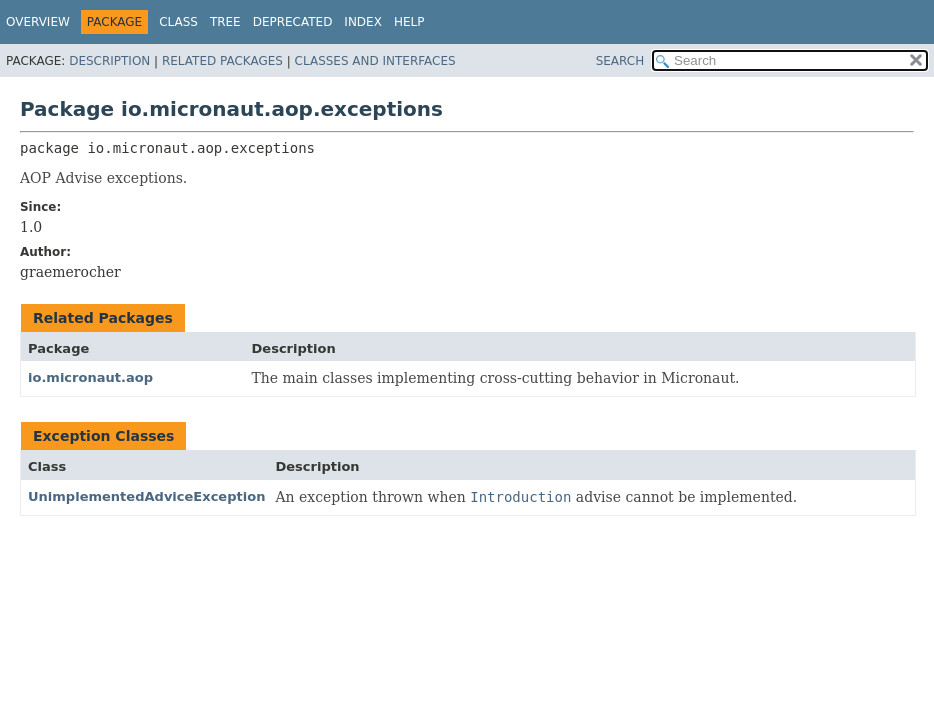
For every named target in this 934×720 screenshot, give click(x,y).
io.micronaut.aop (90, 377)
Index (363, 22)
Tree (225, 22)
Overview (38, 22)
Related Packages (222, 61)
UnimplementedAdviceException (146, 496)
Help (409, 22)
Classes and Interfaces (375, 61)
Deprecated (293, 22)
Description (109, 61)
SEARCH (620, 61)
